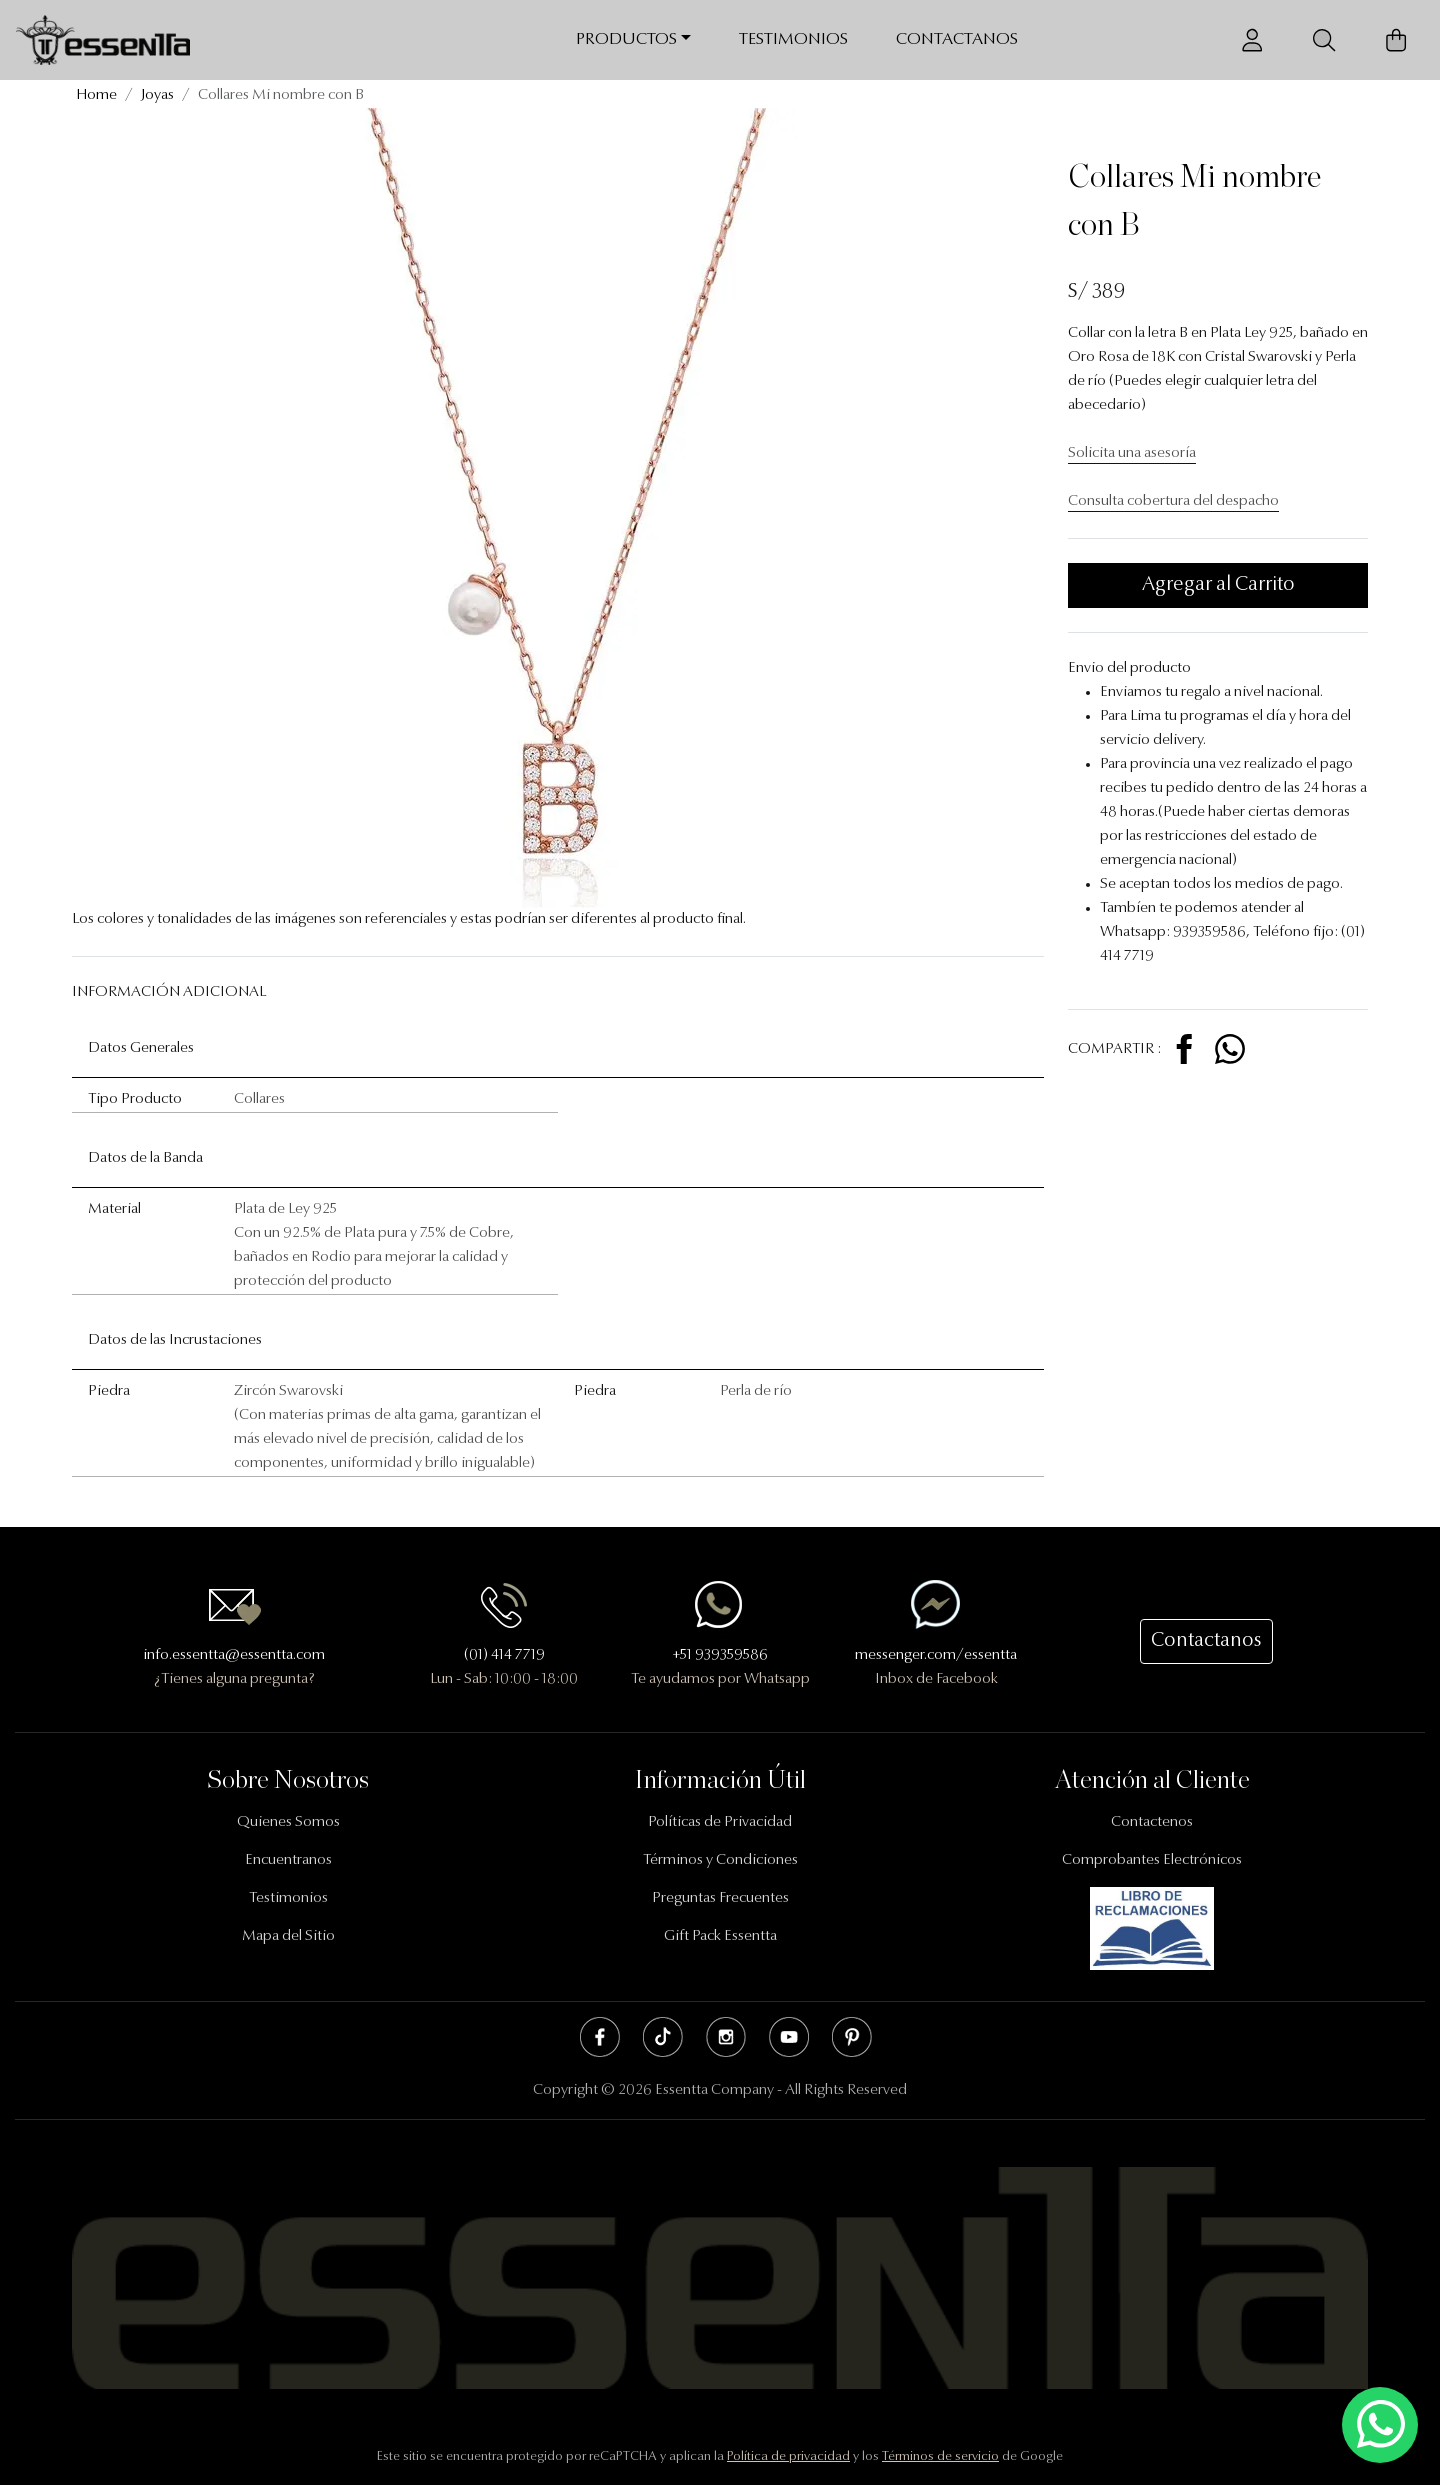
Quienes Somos (288, 1822)
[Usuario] (1252, 40)
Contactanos (957, 39)
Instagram (726, 2037)
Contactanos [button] (1206, 1641)
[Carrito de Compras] (1396, 40)
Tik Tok (663, 2037)
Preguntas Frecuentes (720, 1898)
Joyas (157, 95)
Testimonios (793, 39)
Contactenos (1152, 1822)
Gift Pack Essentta (720, 1936)
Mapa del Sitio (288, 1936)
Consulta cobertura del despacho (1173, 501)
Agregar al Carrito (1218, 585)
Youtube (789, 2037)
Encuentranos (288, 1860)
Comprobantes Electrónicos (1152, 1860)
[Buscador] (1324, 40)
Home (96, 95)
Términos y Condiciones (720, 1860)
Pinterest (852, 2037)
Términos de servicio (940, 2456)
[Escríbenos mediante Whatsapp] (1380, 2425)
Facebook (600, 2037)
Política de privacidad (788, 2456)
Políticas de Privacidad (720, 1822)
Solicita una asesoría (1132, 453)
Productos (626, 39)
